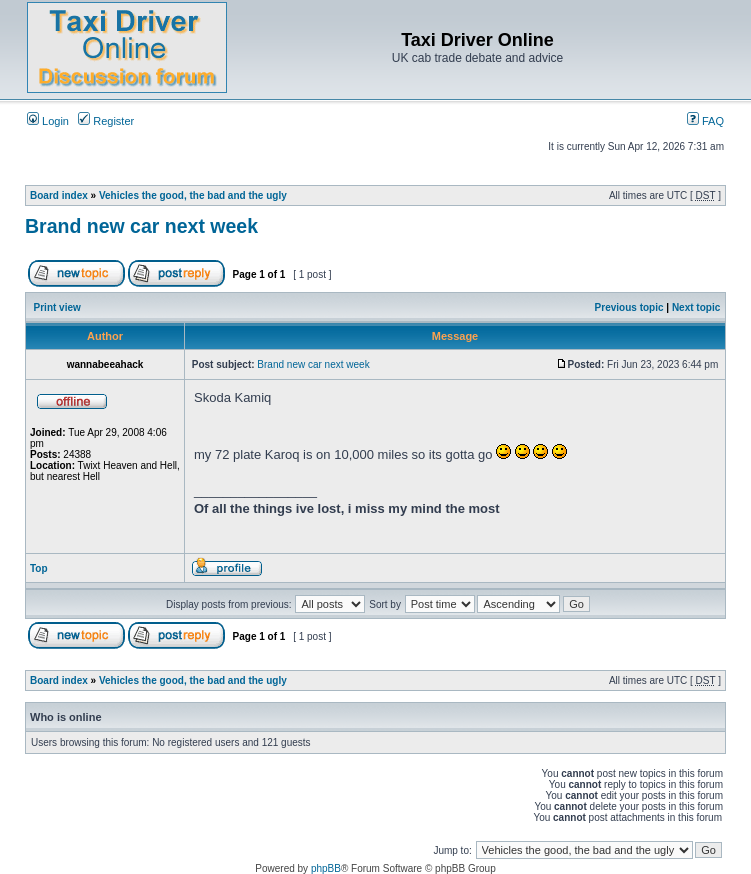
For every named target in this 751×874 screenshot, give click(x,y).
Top (39, 568)
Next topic (696, 307)
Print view (57, 307)
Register (106, 121)
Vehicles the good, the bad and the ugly (193, 195)
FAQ (705, 121)
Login (48, 121)
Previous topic (629, 307)
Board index (59, 195)
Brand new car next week (141, 226)
